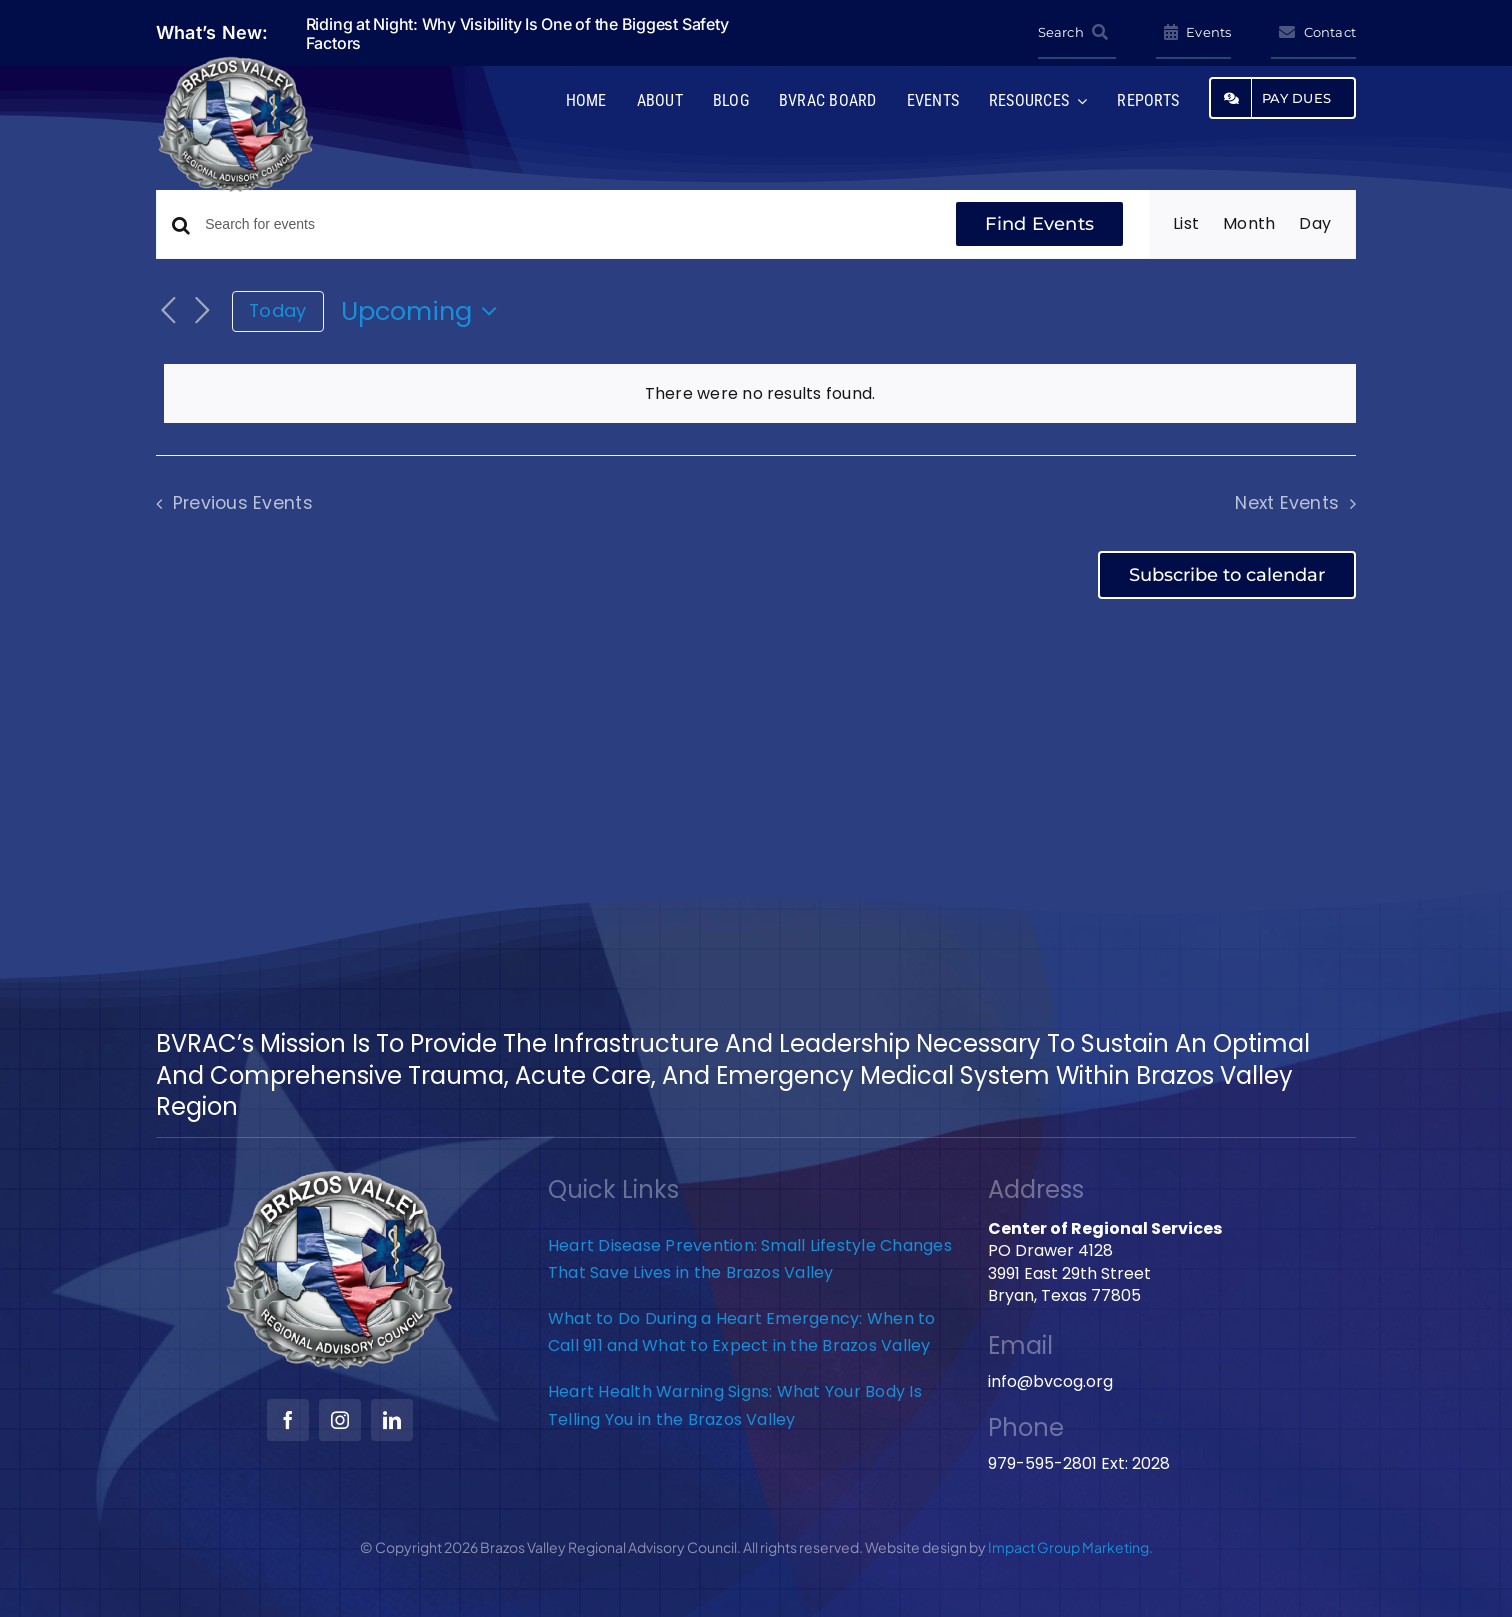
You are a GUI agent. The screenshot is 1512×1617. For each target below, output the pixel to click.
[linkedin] (392, 1420)
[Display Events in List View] (1186, 224)
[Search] (1077, 33)
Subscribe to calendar (1227, 575)
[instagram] (340, 1420)
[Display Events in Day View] (1315, 224)
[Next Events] (202, 311)
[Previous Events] (168, 311)
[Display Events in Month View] (1249, 224)
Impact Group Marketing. (1070, 1547)
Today (277, 310)
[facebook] (288, 1420)
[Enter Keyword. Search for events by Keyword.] (567, 224)
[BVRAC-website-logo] (236, 62)
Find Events (1039, 224)
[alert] (760, 394)
